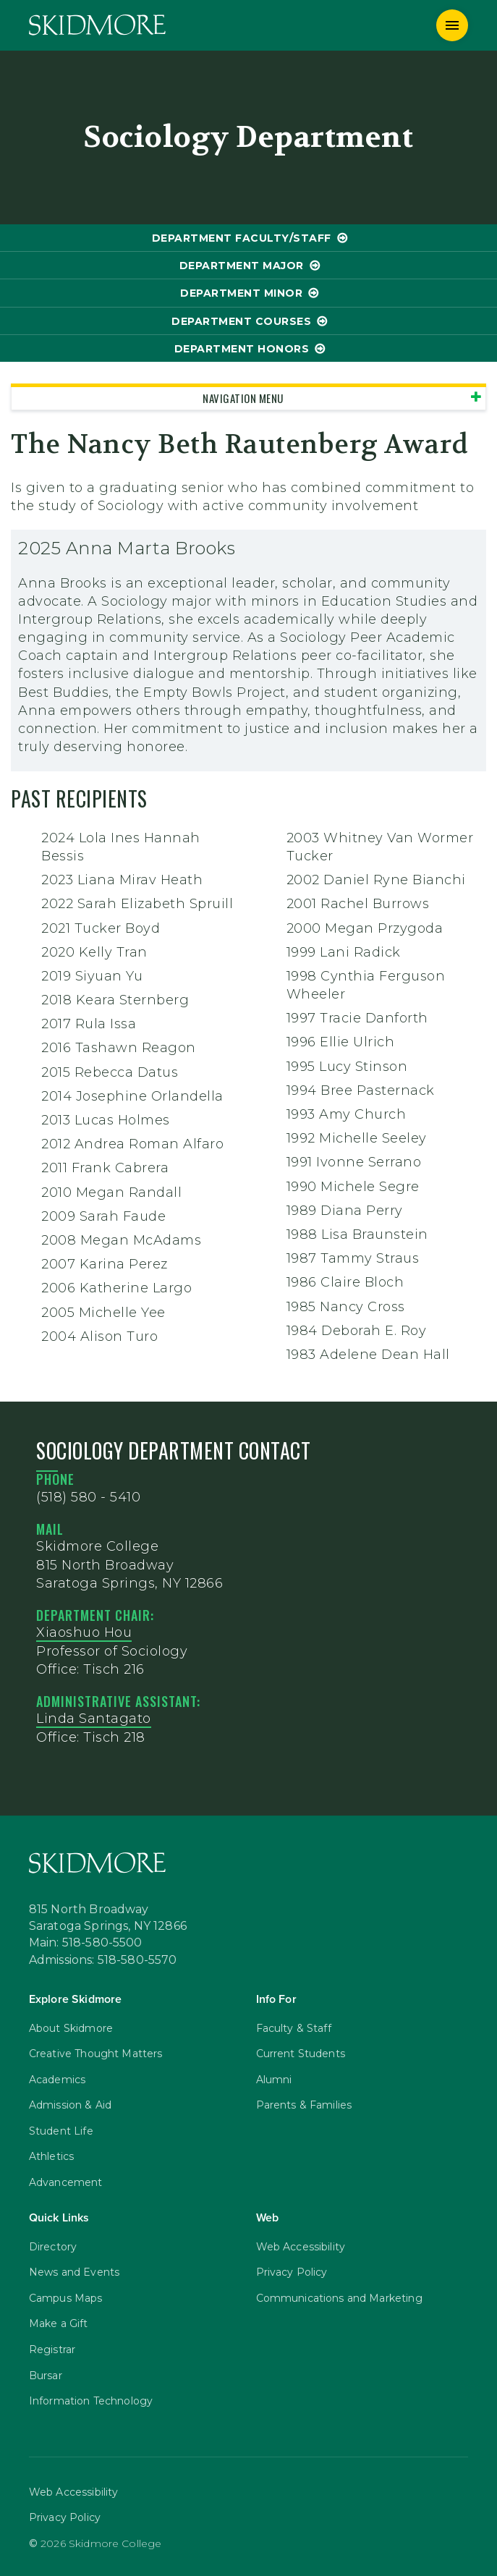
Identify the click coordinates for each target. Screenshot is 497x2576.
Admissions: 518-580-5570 (103, 1960)
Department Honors (242, 348)
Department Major (241, 265)
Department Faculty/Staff (241, 238)
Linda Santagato (93, 1718)
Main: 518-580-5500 (86, 1942)
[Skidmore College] (97, 24)
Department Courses (241, 321)
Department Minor (241, 293)
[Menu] (452, 25)
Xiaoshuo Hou (84, 1632)
